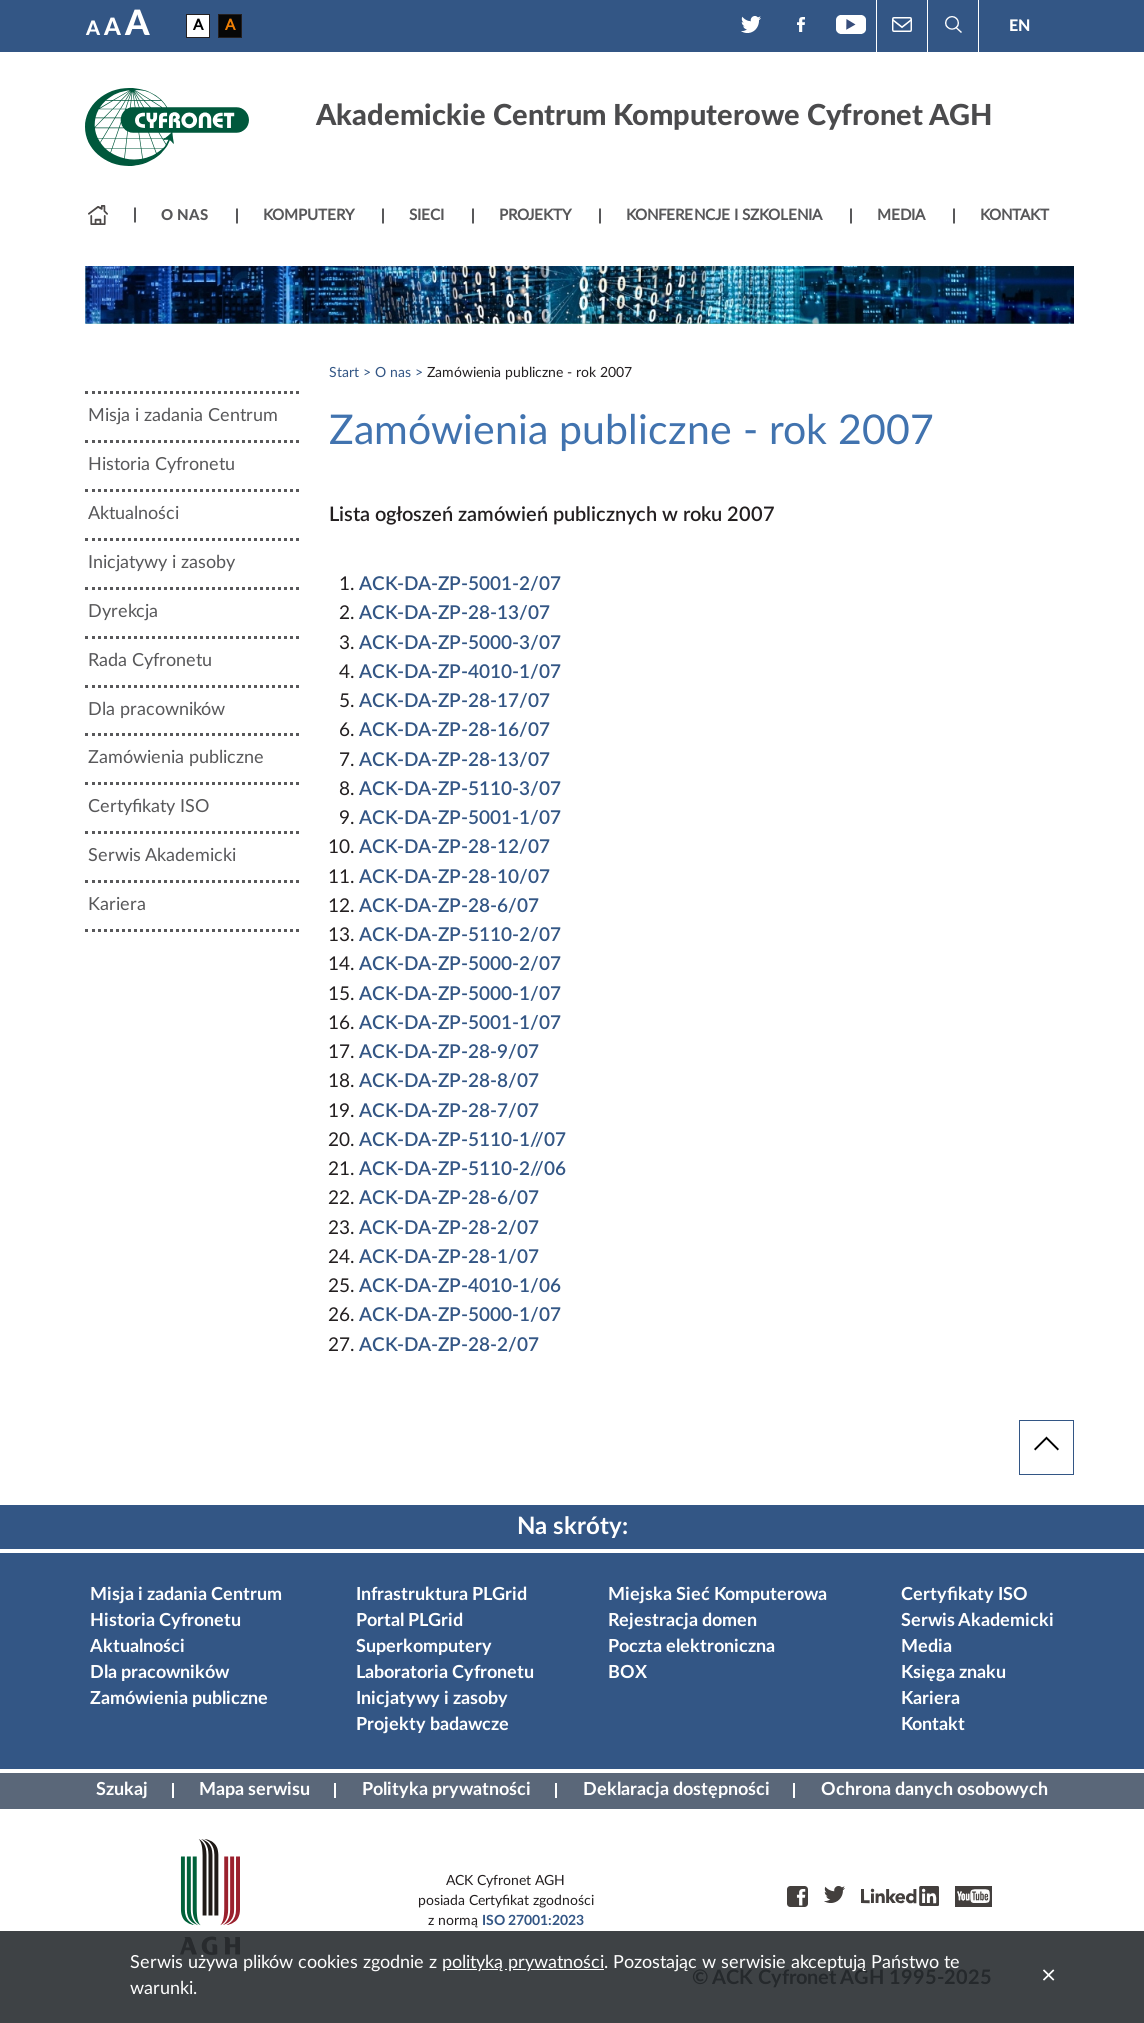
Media (926, 1647)
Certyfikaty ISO (148, 807)
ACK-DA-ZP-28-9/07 (449, 1052)
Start (344, 373)
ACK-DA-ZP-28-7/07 (449, 1111)
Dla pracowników (156, 710)
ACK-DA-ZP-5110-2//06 (462, 1169)
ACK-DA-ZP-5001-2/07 (460, 584)
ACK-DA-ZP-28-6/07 (449, 906)
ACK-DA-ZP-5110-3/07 (460, 789)
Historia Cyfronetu (161, 465)
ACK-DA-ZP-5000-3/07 (460, 643)
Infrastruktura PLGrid (441, 1595)
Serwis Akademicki (162, 856)
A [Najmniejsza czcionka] (93, 29)
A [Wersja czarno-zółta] (230, 25)
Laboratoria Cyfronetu (445, 1673)
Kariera (117, 905)
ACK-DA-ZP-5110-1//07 (462, 1140)
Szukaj (122, 1790)
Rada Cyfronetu (150, 661)
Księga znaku (953, 1673)
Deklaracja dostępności (676, 1790)
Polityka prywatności (446, 1790)
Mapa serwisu (254, 1790)
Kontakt (933, 1725)
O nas (393, 373)
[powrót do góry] (1046, 1447)
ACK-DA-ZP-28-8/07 (449, 1081)
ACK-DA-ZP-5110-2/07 (460, 935)
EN (1019, 26)
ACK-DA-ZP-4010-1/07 (460, 672)
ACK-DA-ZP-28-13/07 (454, 613)
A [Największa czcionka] (137, 25)
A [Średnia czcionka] (112, 28)
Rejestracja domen (682, 1621)
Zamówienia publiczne (176, 758)
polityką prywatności (523, 1963)
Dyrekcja (123, 612)
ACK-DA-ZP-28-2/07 (449, 1228)
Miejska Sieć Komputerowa (717, 1595)
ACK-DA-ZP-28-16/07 (454, 730)
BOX (627, 1673)
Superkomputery (424, 1647)
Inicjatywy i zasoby (161, 563)
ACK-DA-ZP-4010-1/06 (460, 1286)
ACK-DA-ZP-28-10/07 (454, 877)
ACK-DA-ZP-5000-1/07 (460, 994)
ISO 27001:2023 (533, 1921)
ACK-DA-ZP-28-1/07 (449, 1257)
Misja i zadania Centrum (183, 416)
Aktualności (133, 514)
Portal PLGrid (409, 1621)
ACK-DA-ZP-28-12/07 (454, 847)
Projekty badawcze (432, 1725)
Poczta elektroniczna (691, 1647)
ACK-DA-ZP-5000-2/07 (460, 964)
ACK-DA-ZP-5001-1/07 (460, 818)
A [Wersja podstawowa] (198, 25)
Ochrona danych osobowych (934, 1790)
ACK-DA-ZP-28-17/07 (454, 701)
